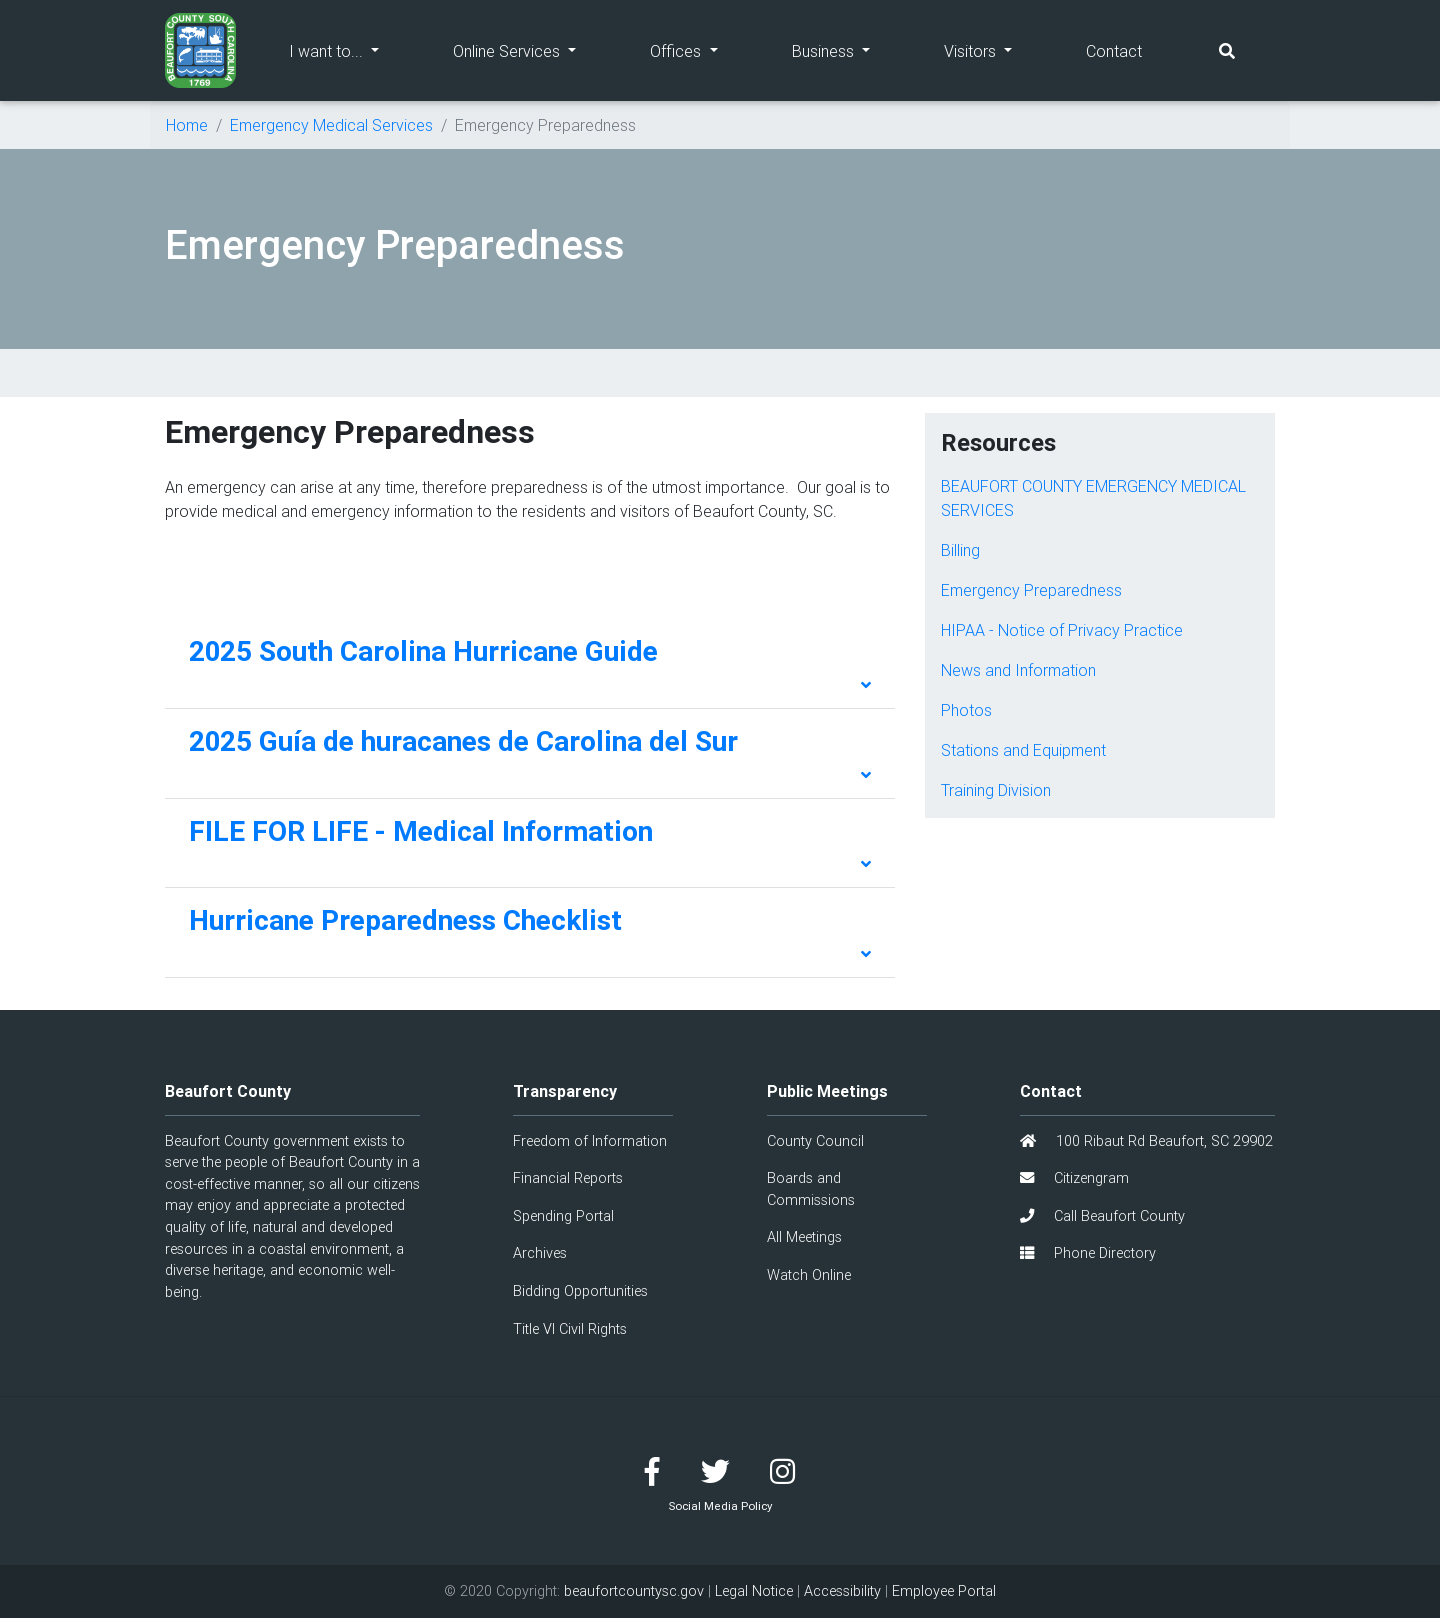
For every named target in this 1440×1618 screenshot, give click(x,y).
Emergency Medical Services (331, 125)
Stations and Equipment (1023, 750)
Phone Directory (1088, 1253)
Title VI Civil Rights (570, 1329)
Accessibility (842, 1591)
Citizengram (1074, 1178)
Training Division (996, 790)
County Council (815, 1141)
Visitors (996, 49)
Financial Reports (568, 1178)
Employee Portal (944, 1591)
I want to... (352, 49)
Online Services (533, 49)
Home (187, 125)
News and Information (1018, 670)
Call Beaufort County (1102, 1216)
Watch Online (809, 1275)
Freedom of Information (590, 1141)
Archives (540, 1253)
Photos (966, 710)
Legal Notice (754, 1591)
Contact (1114, 51)
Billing (960, 550)
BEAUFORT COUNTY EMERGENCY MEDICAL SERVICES (1093, 498)
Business (849, 49)
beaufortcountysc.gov (634, 1591)
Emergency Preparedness (1031, 590)
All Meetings (804, 1237)
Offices (702, 49)
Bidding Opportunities (580, 1291)
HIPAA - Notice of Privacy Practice (1062, 630)
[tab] (530, 664)
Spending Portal (563, 1216)
